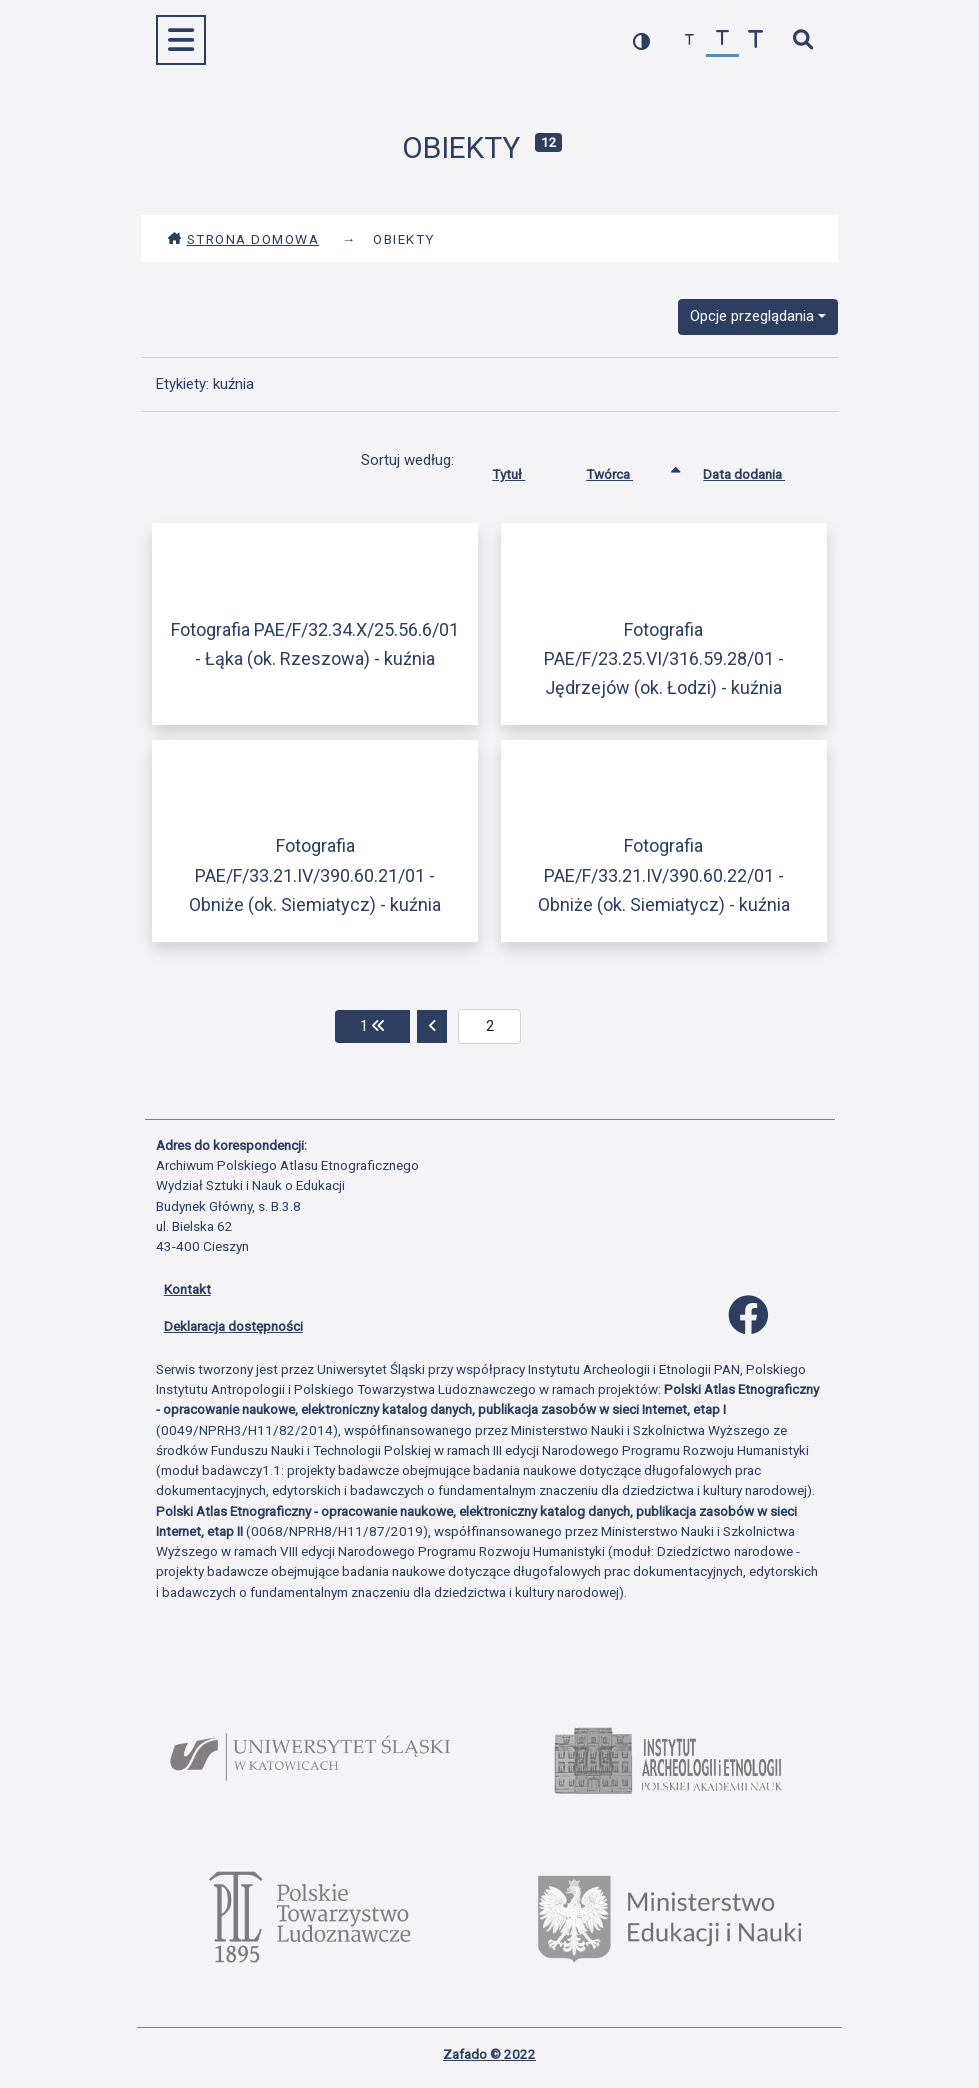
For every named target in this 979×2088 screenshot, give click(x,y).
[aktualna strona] (489, 1027)
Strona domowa (243, 239)
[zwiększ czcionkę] (755, 40)
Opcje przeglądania (752, 316)
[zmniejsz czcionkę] (689, 40)
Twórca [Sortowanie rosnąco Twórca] (624, 470)
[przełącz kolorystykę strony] (641, 40)
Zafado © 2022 (489, 2054)
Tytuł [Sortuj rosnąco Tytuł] (523, 470)
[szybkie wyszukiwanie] (803, 40)
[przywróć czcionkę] (722, 40)
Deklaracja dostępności (233, 1326)
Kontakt (187, 1289)
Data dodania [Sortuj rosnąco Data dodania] (759, 470)
